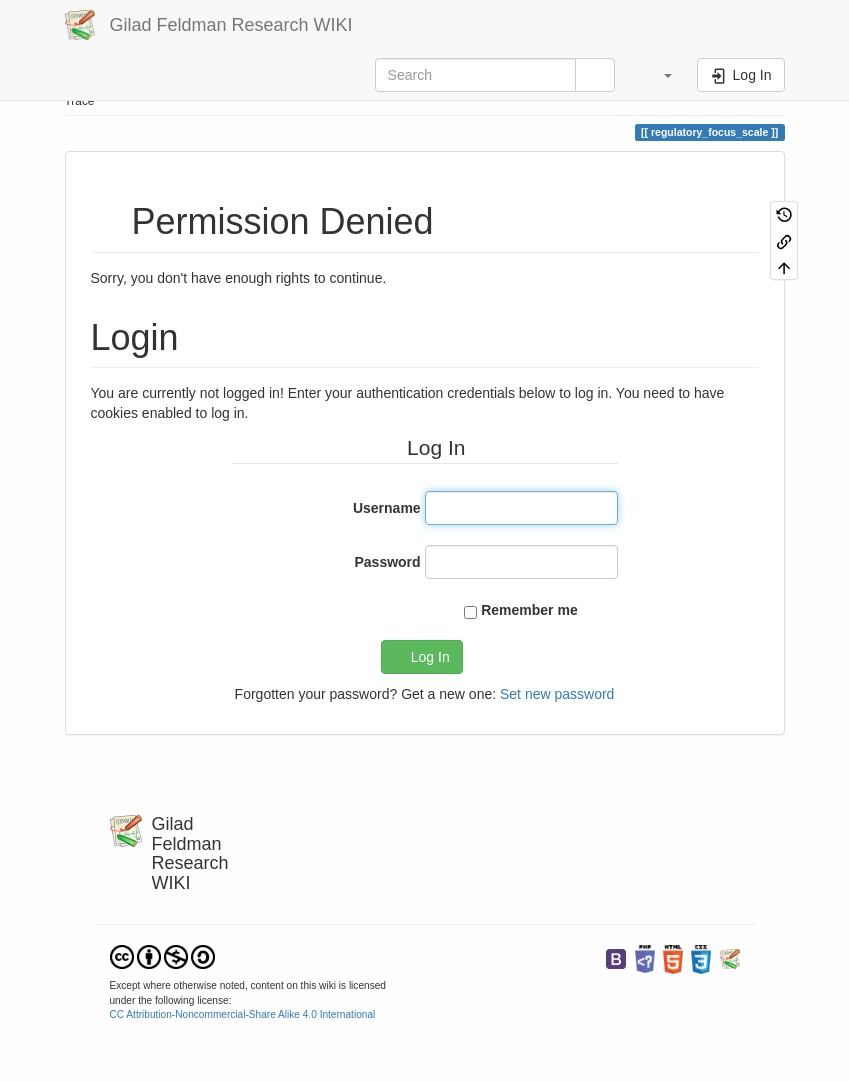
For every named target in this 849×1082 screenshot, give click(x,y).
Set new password (557, 694)
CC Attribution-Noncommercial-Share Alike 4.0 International (243, 1014)
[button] (659, 75)
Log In (430, 657)
